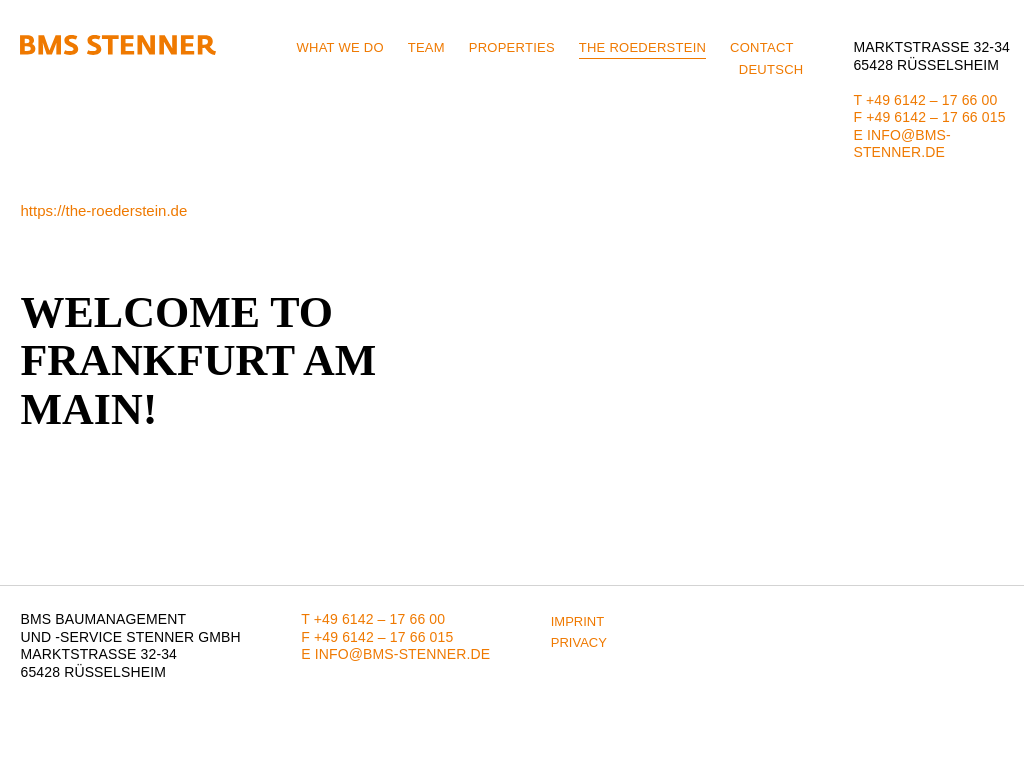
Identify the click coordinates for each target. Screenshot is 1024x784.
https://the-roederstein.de (103, 210)
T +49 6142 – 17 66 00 (925, 100)
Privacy (579, 642)
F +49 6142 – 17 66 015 (929, 117)
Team (426, 47)
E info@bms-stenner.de (901, 144)
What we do (339, 47)
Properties (512, 47)
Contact (762, 47)
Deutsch (771, 69)
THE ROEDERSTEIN (642, 47)
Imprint (577, 621)
